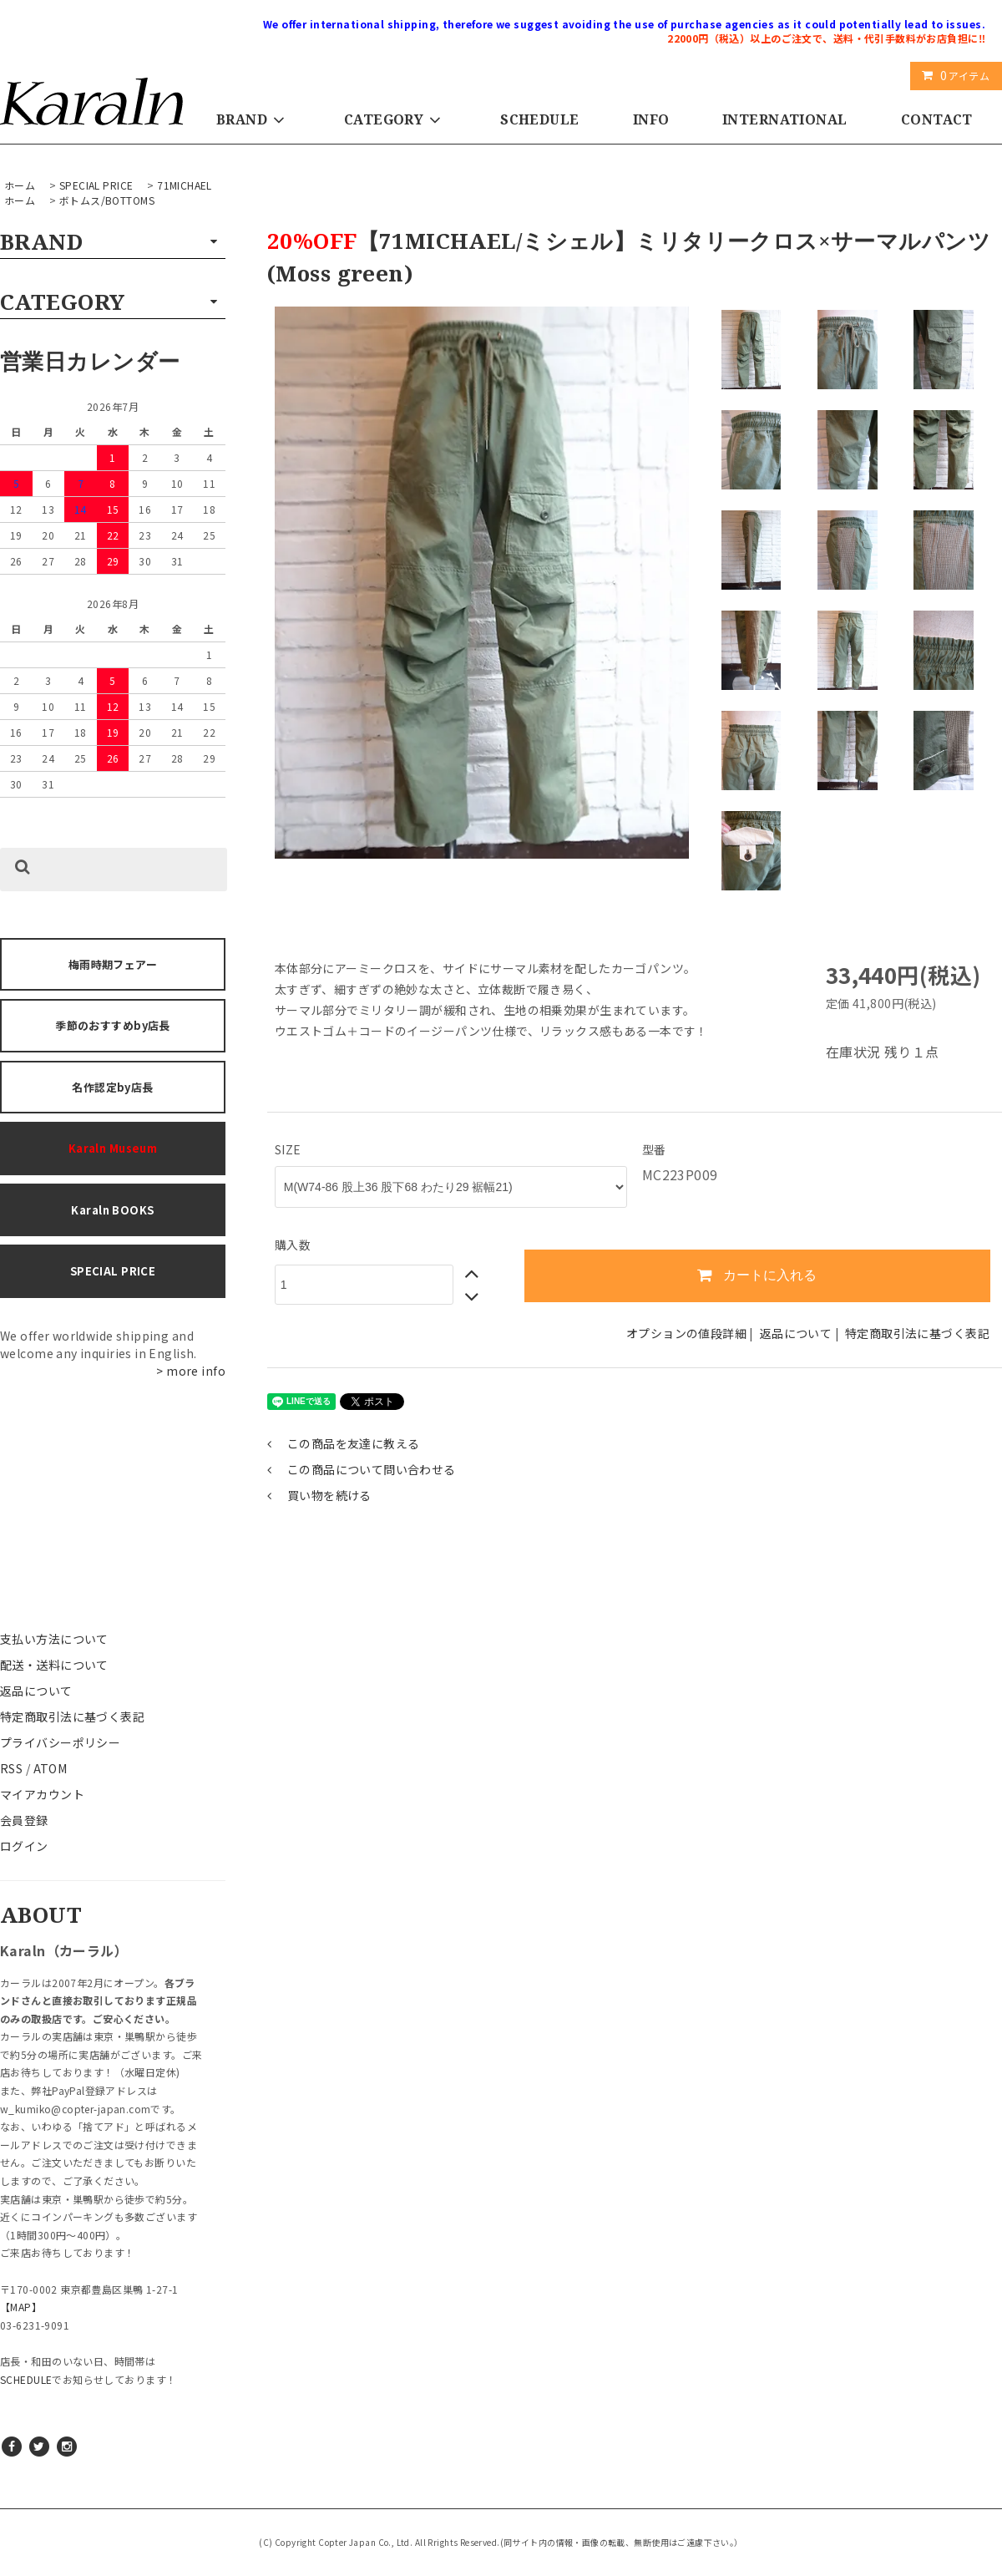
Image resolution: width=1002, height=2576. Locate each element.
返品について (36, 1690)
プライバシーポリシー (60, 1742)
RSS (11, 1768)
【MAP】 (21, 2307)
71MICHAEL (184, 185)
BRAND (253, 119)
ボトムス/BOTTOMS (106, 200)
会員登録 (24, 1820)
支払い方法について (54, 1638)
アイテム (952, 75)
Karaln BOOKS (112, 1210)
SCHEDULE (539, 119)
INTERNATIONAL (784, 119)
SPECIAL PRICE (96, 185)
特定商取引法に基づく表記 (72, 1716)
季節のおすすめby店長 (112, 1025)
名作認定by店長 (112, 1087)
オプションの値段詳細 (686, 1333)
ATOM (50, 1768)
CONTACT (937, 119)
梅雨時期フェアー (112, 964)
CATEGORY (395, 119)
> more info (190, 1370)
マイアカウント (42, 1794)
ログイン (24, 1846)
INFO (651, 119)
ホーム (19, 185)
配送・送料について (54, 1664)
